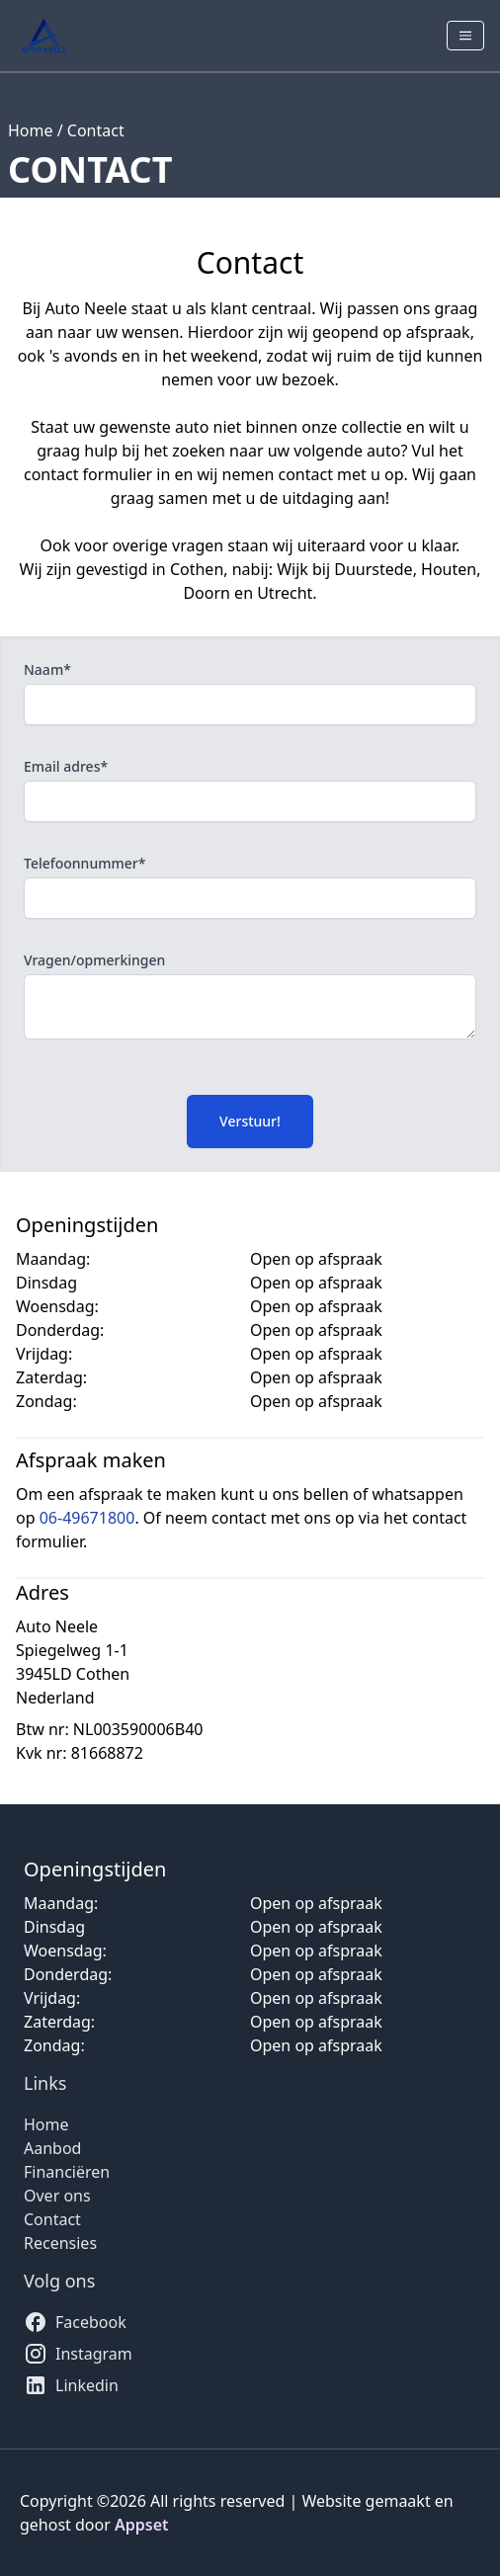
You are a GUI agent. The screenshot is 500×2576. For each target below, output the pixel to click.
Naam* (47, 669)
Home (30, 130)
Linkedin (71, 2385)
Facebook (75, 2322)
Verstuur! (250, 1121)
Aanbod (52, 2148)
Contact (96, 130)
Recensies (60, 2243)
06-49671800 (87, 1518)
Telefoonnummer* (84, 863)
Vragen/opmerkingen (94, 960)
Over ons (57, 2195)
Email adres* (66, 766)
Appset (142, 2524)
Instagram (78, 2354)
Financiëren (67, 2172)
